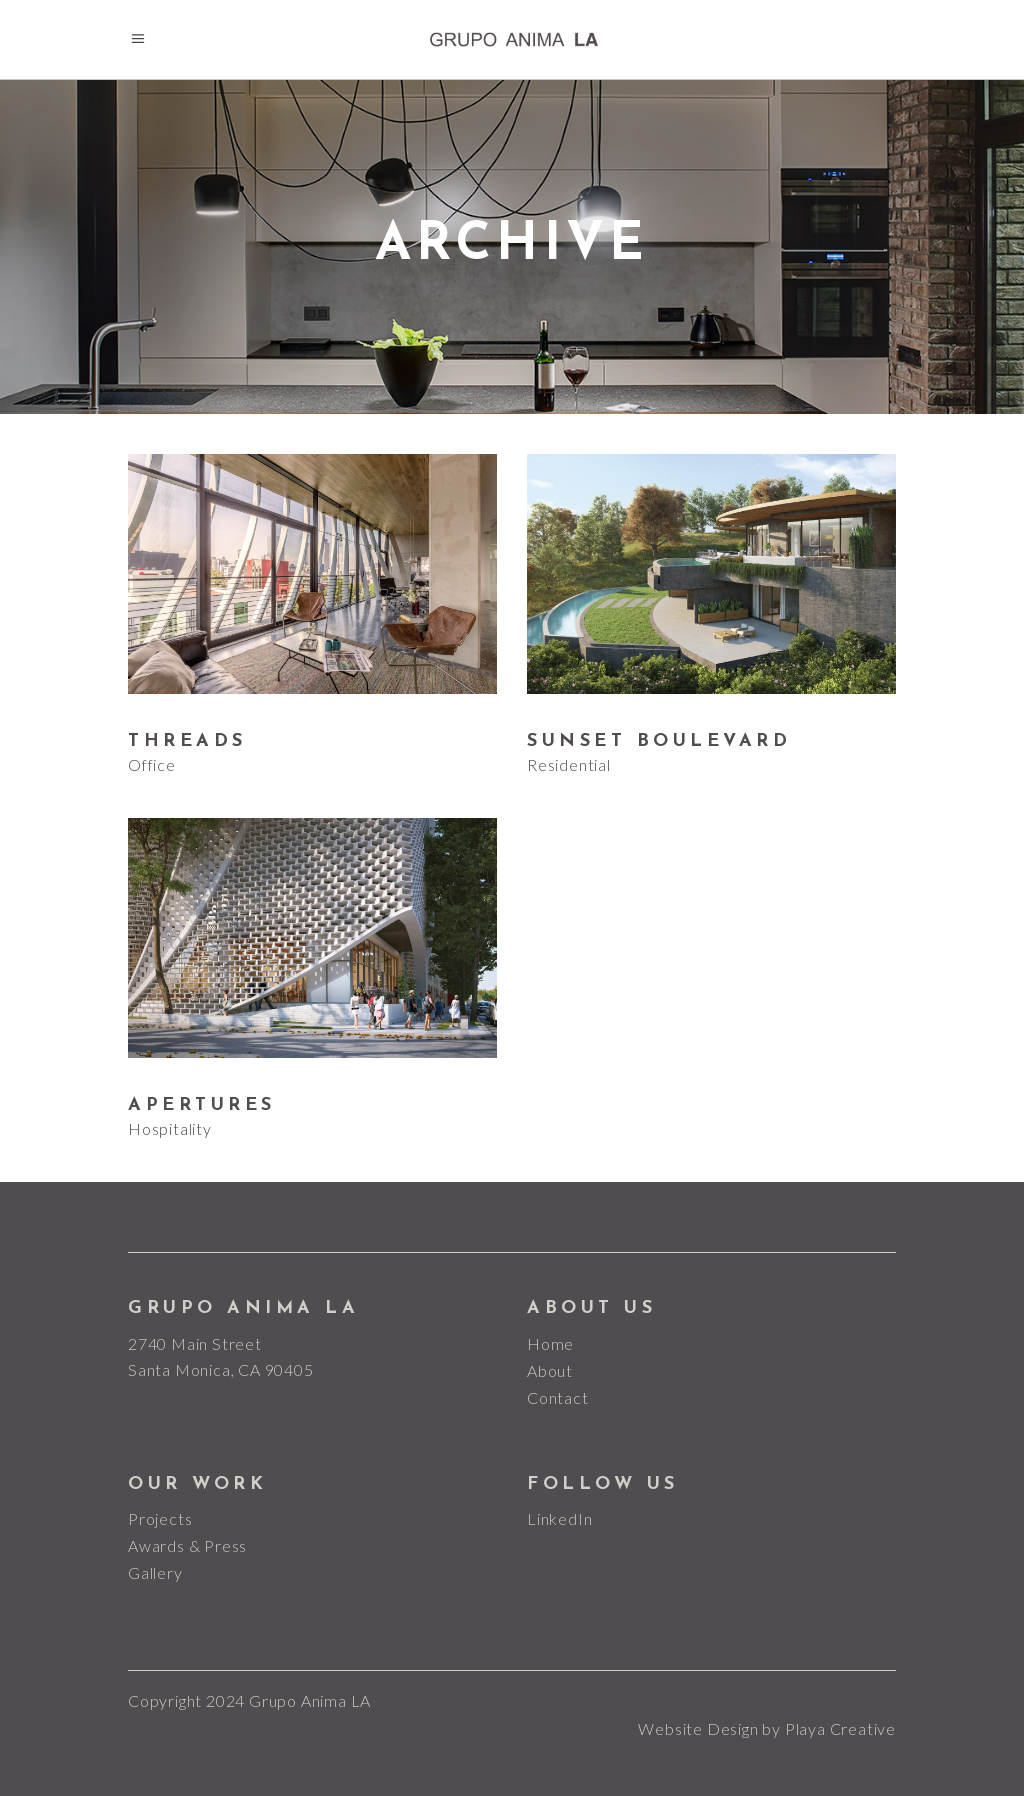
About (550, 1370)
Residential (569, 764)
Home (550, 1343)
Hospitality (170, 1128)
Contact (558, 1397)
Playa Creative (840, 1728)
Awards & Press (187, 1545)
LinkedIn (559, 1518)
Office (152, 764)
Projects (160, 1518)
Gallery (155, 1572)
